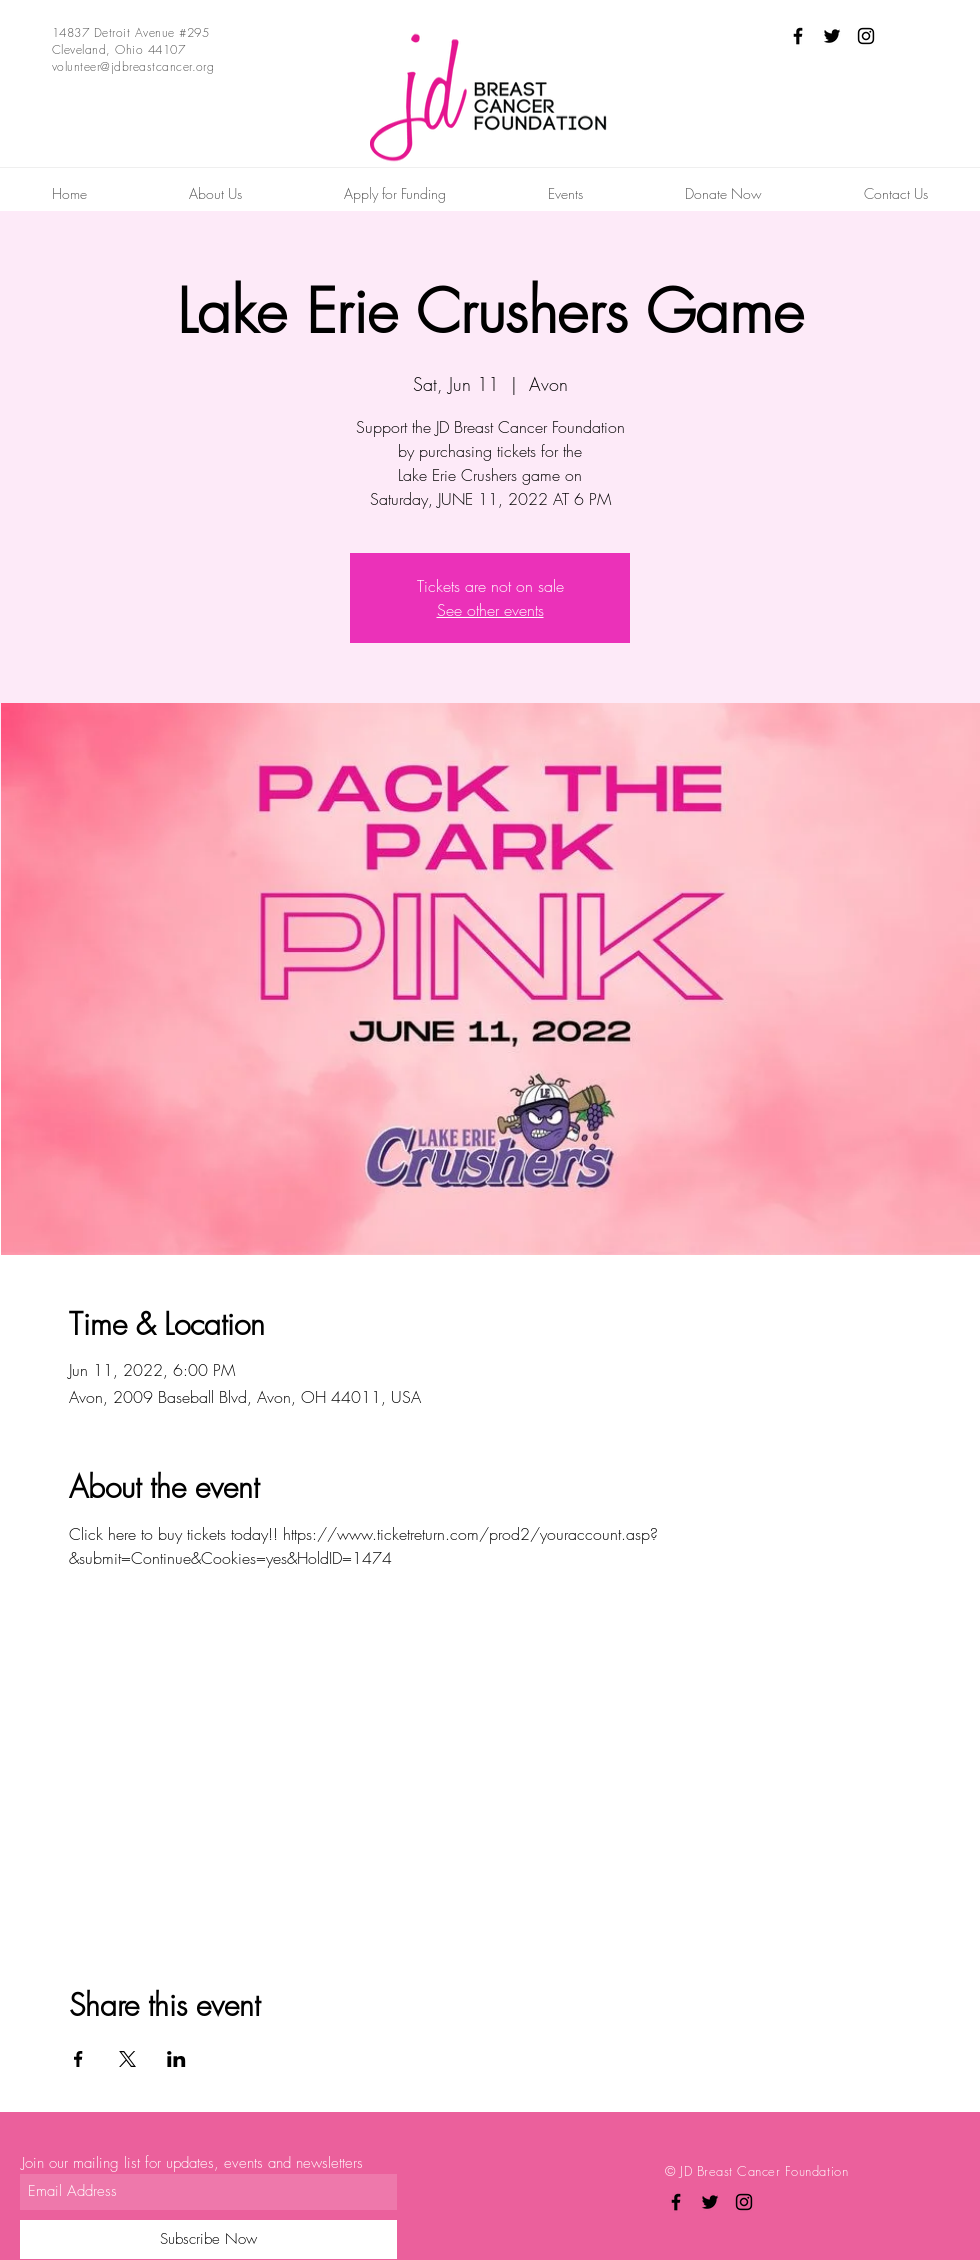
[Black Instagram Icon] (866, 36)
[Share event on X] (127, 2059)
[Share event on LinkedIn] (176, 2059)
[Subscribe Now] (208, 2239)
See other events (490, 610)
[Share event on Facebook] (78, 2059)
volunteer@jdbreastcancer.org (133, 66)
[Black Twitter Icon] (832, 36)
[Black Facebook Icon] (798, 36)
